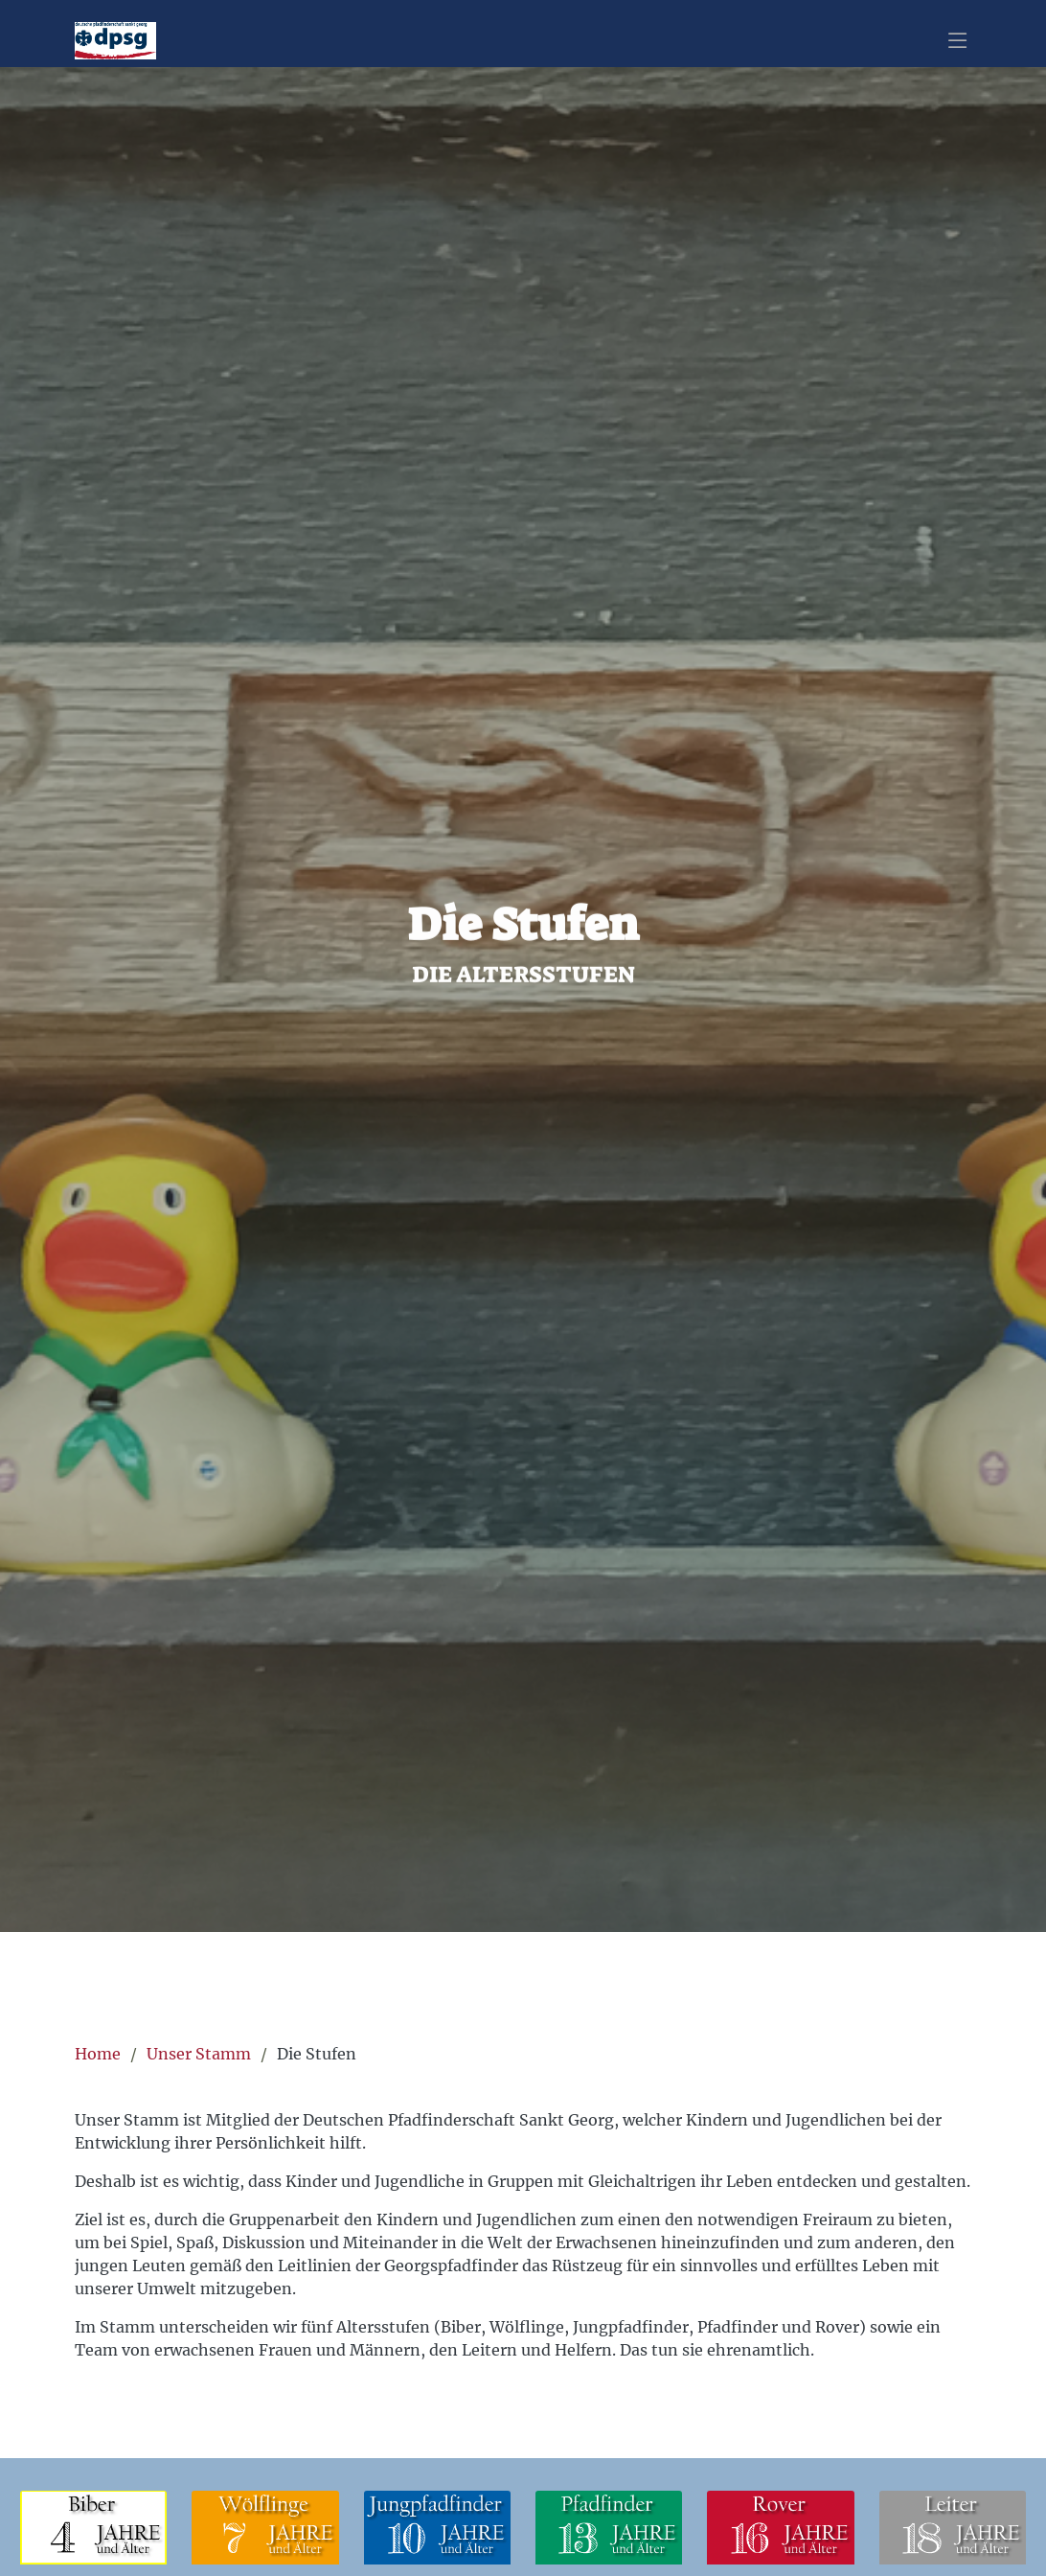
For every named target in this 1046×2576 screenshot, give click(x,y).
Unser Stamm (199, 2053)
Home (98, 2053)
